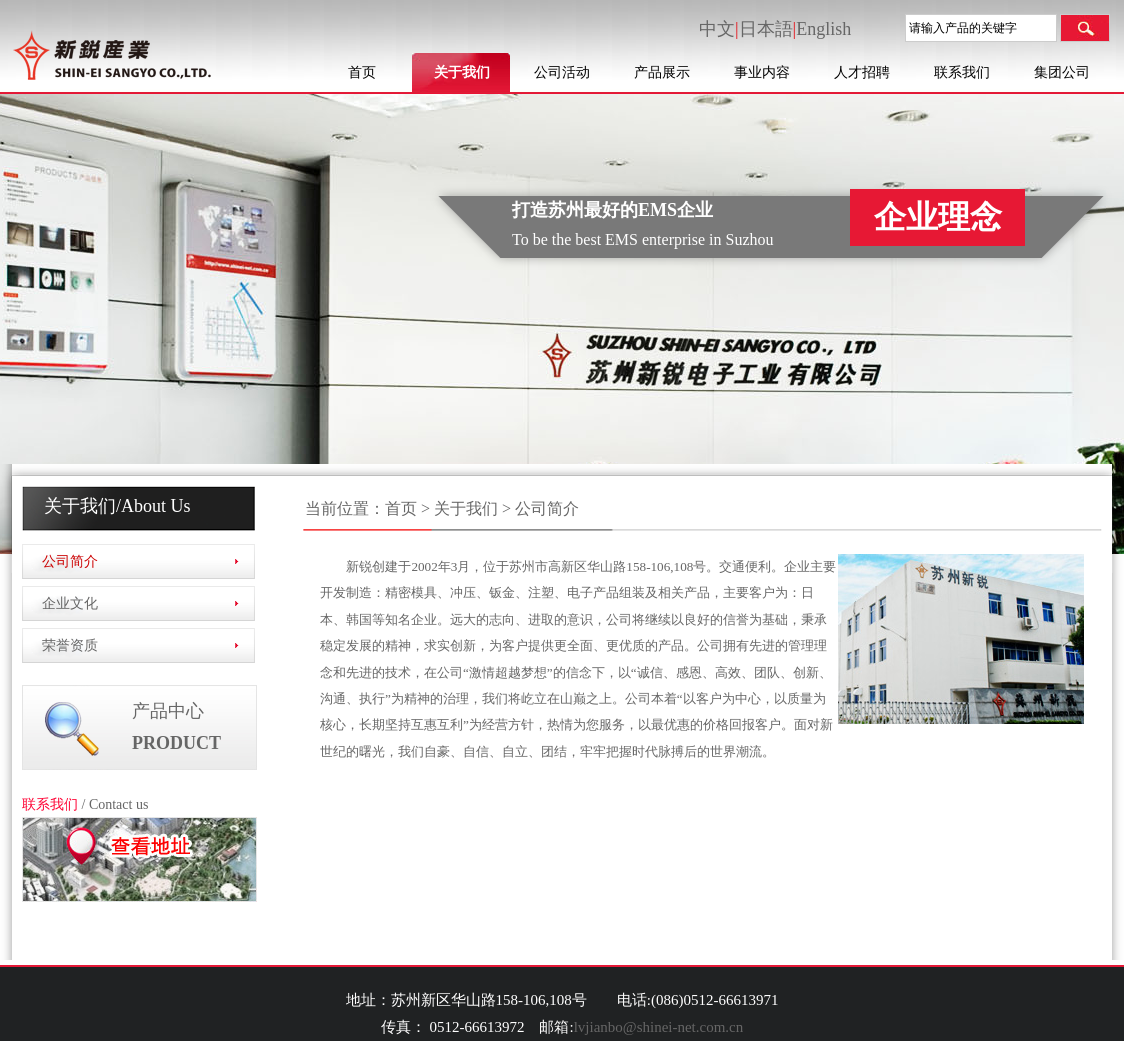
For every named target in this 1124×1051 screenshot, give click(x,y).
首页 (362, 72)
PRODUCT (176, 743)
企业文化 (70, 603)
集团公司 (1062, 72)
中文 (717, 29)
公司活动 (562, 72)
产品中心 (168, 711)
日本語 (766, 29)
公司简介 (70, 561)
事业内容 (762, 72)
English (823, 29)
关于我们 (462, 72)
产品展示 (662, 72)
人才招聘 (862, 72)
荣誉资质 (70, 645)
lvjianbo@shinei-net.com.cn (659, 1027)
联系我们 (962, 72)
